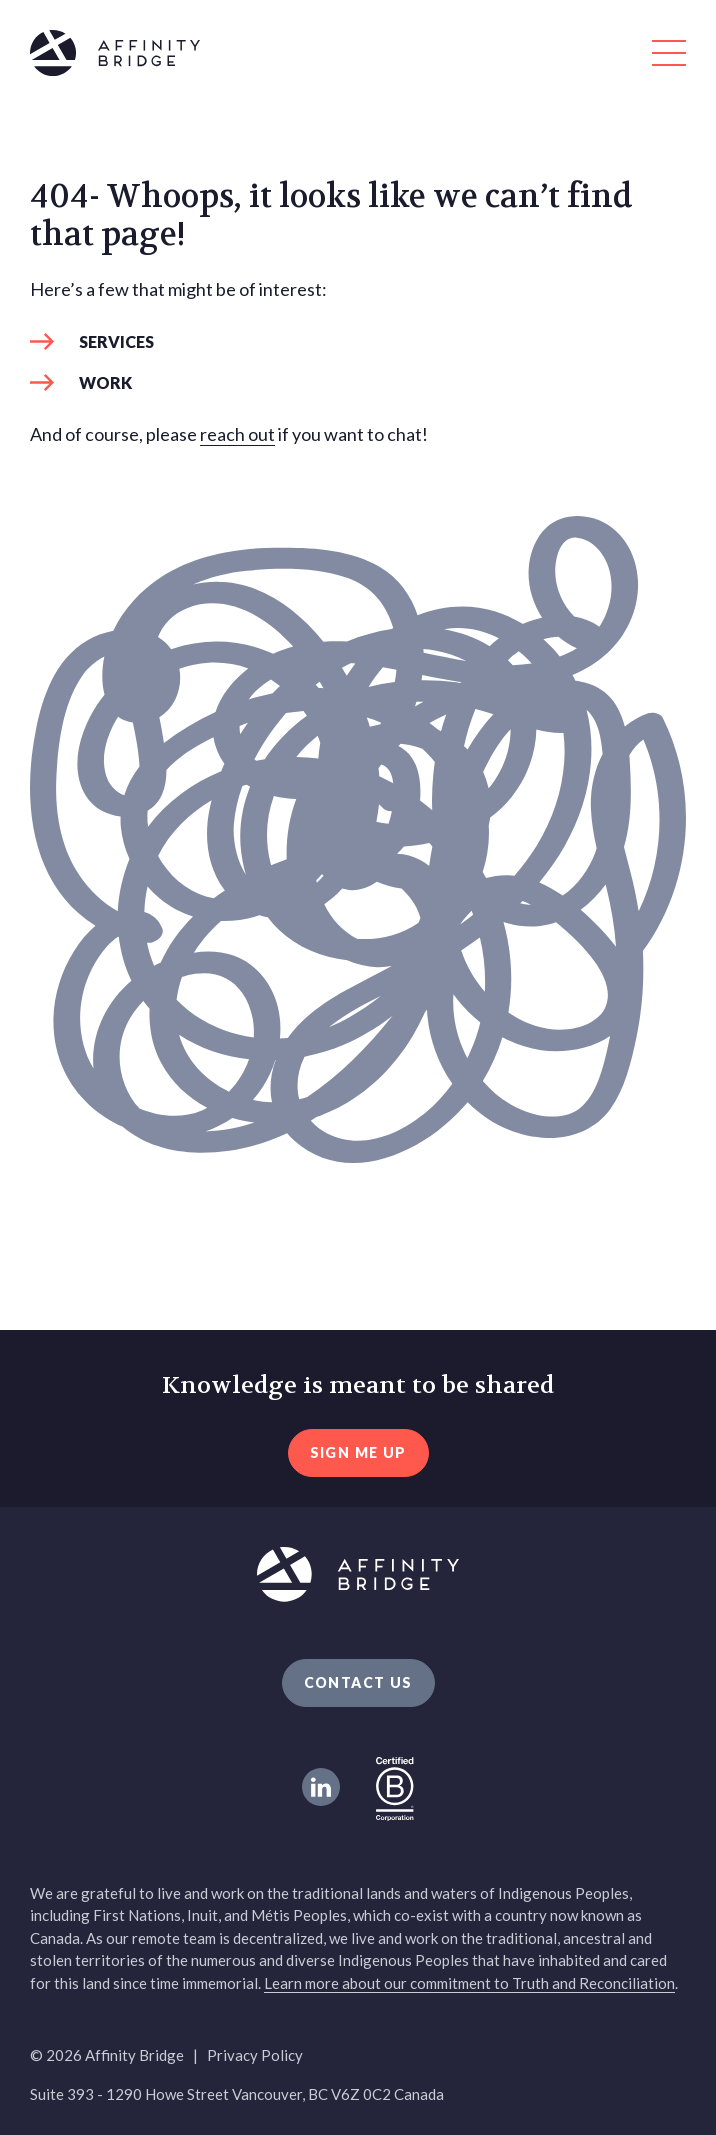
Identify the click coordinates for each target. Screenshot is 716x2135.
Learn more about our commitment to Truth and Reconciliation (469, 1983)
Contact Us (358, 1682)
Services (116, 341)
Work (105, 382)
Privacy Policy (255, 2055)
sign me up (358, 1452)
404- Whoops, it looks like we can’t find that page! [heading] (331, 216)
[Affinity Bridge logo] (358, 56)
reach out (237, 434)
